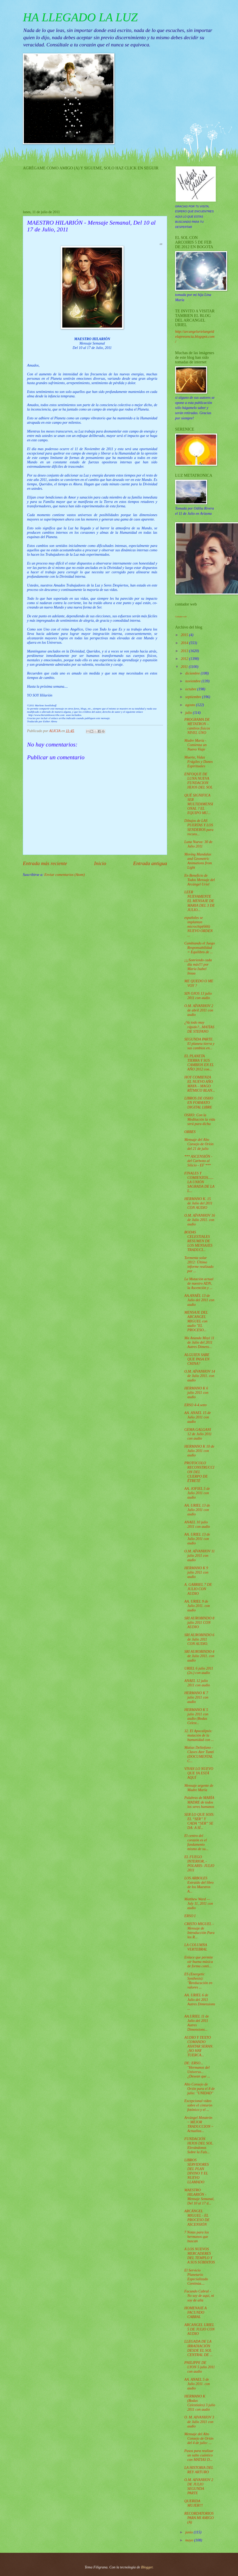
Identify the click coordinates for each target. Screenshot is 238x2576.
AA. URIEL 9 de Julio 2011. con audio (197, 1605)
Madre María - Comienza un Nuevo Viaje (195, 744)
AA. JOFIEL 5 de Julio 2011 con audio (197, 1493)
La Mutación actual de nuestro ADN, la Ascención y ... (198, 1283)
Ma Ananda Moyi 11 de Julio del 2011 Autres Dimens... (199, 1342)
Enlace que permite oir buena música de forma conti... (198, 1961)
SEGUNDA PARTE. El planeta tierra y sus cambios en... (199, 1043)
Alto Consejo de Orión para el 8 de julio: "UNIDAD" (199, 2088)
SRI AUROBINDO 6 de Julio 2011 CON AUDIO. (199, 1639)
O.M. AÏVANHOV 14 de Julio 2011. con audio (199, 1375)
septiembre (193, 697)
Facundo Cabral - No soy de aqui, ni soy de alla (199, 2295)
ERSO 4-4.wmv (195, 1405)
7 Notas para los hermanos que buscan (196, 2236)
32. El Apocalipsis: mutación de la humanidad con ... (199, 1735)
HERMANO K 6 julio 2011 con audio (196, 1392)
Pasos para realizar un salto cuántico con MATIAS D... (198, 2455)
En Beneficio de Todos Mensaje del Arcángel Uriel (199, 879)
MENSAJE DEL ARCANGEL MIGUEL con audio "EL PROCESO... (196, 1321)
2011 (185, 667)
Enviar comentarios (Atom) (64, 875)
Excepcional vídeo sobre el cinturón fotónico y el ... (198, 2105)
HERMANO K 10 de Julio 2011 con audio (199, 1450)
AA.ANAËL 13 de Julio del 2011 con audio (199, 1300)
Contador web (181, 617)
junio (189, 2532)
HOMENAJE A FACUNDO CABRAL (195, 2312)
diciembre (193, 673)
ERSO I (190, 1916)
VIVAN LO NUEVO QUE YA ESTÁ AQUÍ (198, 1773)
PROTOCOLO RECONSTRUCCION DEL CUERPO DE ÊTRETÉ (199, 1472)
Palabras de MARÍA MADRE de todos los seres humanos (199, 1802)
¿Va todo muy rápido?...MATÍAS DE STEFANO (199, 1026)
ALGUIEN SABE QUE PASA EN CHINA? (197, 1359)
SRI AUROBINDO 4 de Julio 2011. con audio (199, 1656)
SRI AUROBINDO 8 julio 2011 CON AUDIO (199, 1622)
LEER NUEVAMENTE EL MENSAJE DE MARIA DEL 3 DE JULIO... (199, 901)
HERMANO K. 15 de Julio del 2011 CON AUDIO (198, 1203)
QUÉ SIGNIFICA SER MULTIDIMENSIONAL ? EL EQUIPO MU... (198, 804)
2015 (185, 635)
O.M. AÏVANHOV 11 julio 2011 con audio (199, 1555)
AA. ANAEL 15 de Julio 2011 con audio (197, 1417)
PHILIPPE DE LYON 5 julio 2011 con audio (199, 2367)
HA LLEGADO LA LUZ (80, 17)
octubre (191, 689)
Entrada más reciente (45, 863)
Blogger (146, 2567)
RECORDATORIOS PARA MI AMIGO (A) (199, 2517)
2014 (185, 643)
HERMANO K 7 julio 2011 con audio (196, 1697)
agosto (190, 705)
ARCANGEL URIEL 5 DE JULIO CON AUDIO (199, 2329)
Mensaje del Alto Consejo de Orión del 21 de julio (199, 1144)
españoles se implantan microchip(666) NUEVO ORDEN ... (198, 926)
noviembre (193, 681)
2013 (185, 651)
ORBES (190, 1132)
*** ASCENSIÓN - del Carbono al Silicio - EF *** (198, 1160)
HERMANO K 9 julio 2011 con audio (196, 1572)
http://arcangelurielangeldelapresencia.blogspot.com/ (194, 337)
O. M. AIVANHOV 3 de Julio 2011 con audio (199, 2421)
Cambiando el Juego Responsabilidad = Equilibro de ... (199, 947)
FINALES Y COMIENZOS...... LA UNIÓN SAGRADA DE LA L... (199, 1182)
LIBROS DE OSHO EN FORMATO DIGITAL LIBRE (198, 1102)
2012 (185, 659)
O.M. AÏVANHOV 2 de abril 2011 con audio (198, 1010)
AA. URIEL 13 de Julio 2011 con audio (197, 1509)
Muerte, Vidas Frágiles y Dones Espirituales (198, 761)
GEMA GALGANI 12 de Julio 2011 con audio (198, 1434)
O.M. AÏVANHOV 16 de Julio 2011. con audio (199, 1219)
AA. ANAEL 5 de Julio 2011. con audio (197, 2383)
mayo (189, 2540)
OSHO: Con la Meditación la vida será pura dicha (199, 1119)
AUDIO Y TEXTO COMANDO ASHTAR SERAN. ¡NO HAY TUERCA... (198, 2046)
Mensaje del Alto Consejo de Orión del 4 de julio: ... (199, 2438)
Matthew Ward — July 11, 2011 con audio (198, 1903)
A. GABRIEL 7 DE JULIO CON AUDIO (198, 1589)
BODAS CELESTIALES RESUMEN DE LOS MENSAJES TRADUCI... (198, 1241)
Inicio (100, 863)
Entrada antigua (150, 863)
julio (189, 713)
